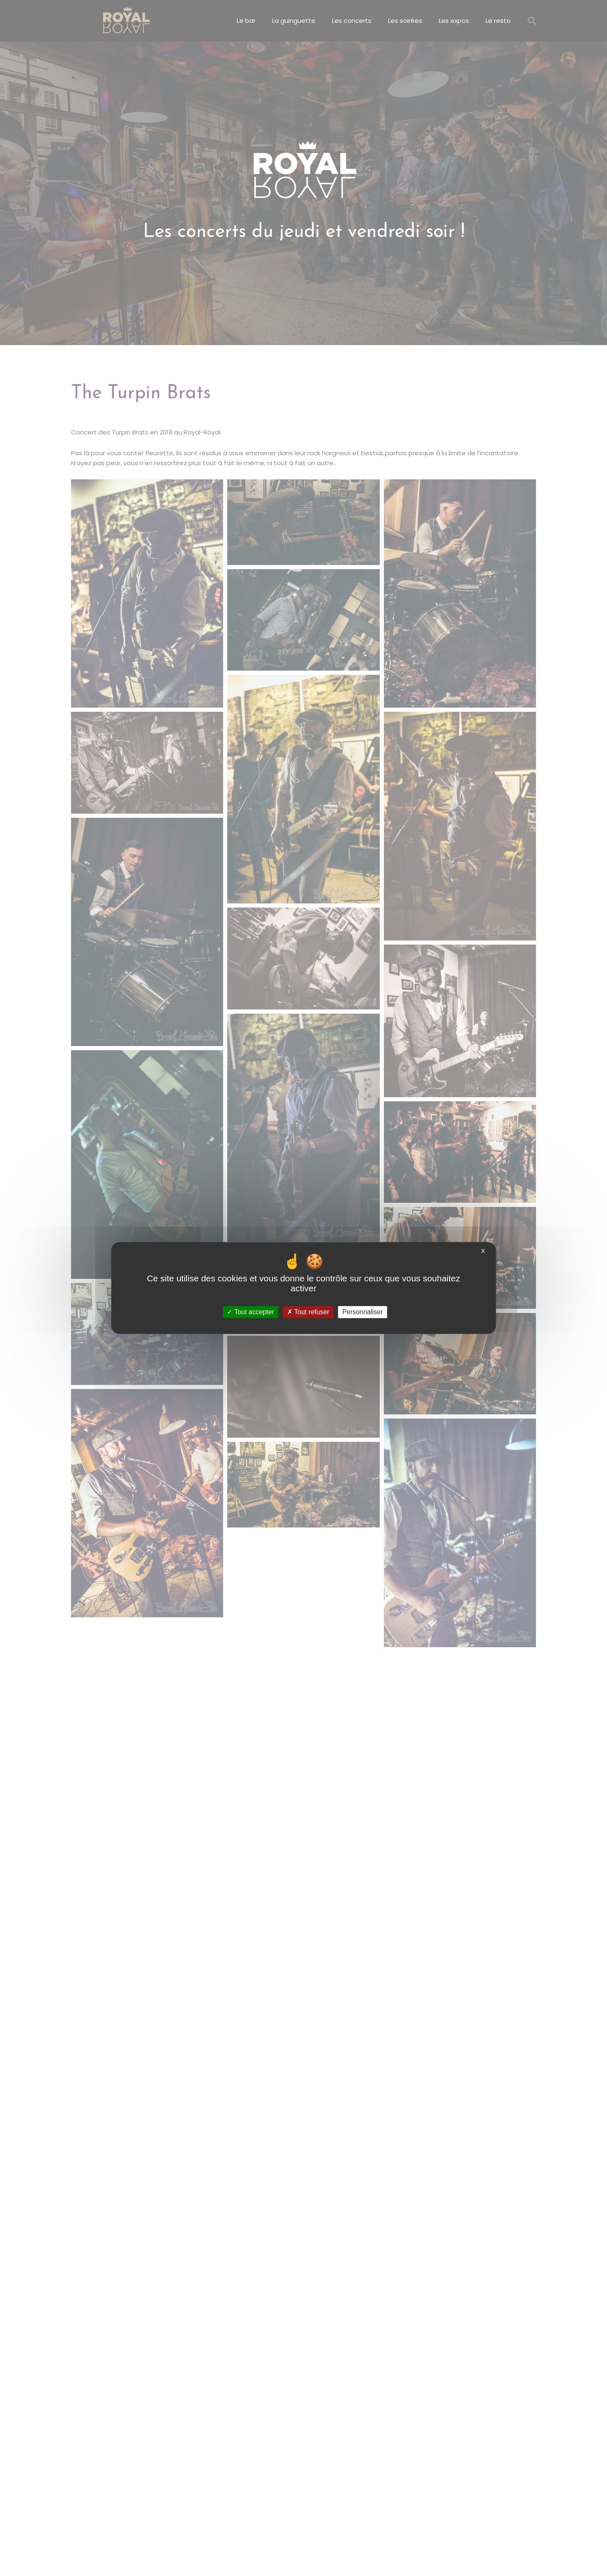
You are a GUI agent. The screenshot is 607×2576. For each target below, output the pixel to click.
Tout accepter (250, 1311)
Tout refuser (308, 1311)
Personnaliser (362, 1311)
